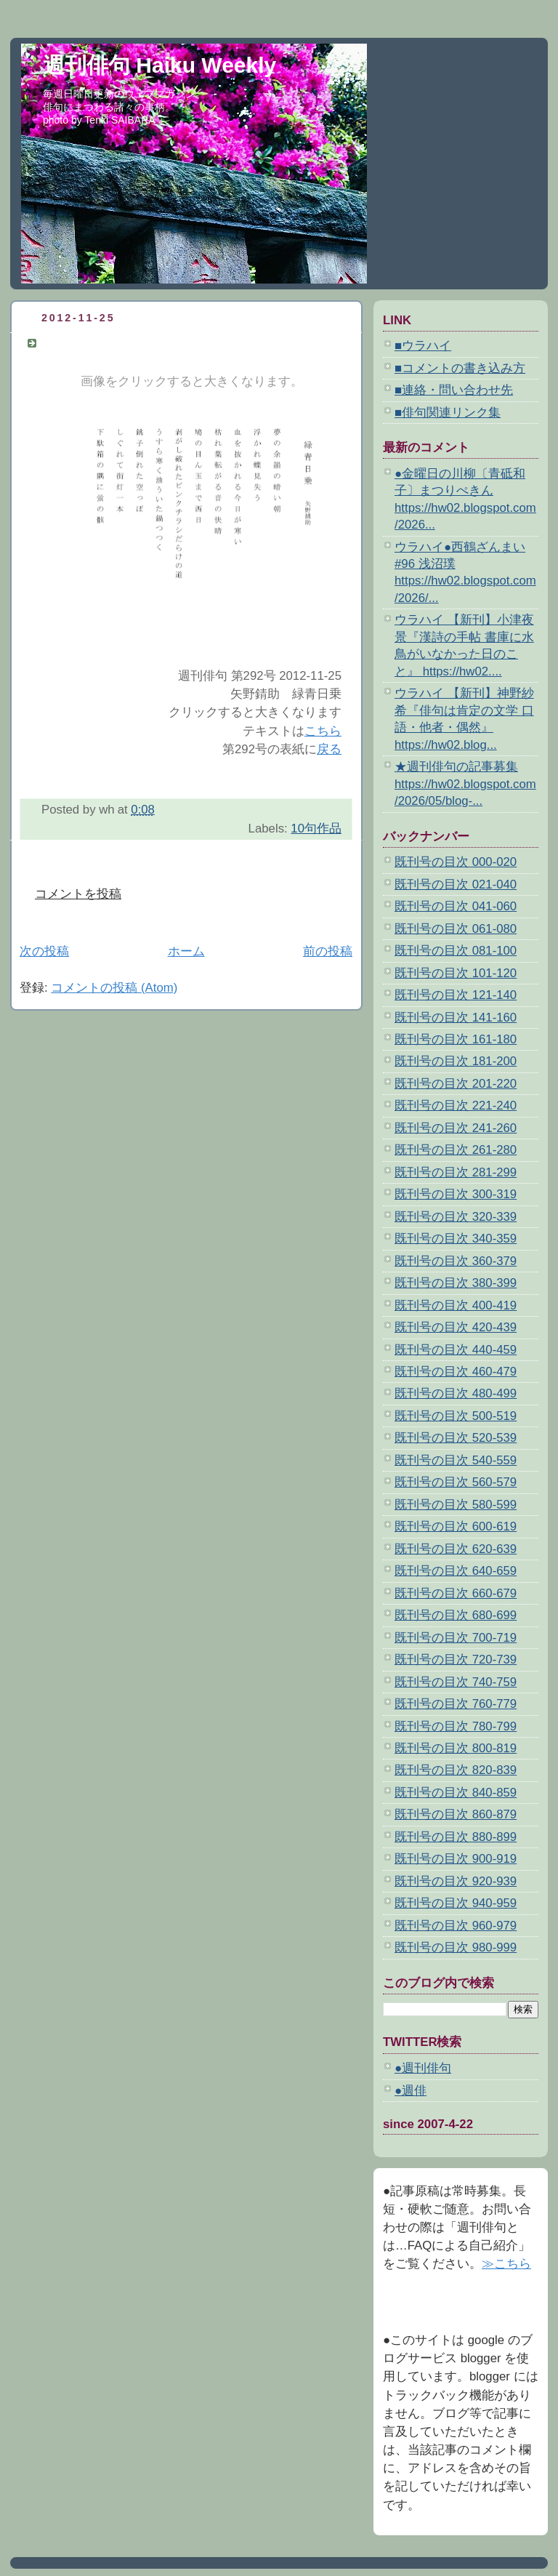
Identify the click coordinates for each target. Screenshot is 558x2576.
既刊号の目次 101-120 (456, 973)
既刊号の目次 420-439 (456, 1327)
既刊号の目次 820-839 (456, 1770)
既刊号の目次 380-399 (456, 1283)
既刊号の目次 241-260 (456, 1128)
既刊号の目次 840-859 (456, 1792)
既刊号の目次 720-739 (456, 1659)
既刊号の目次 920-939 (456, 1881)
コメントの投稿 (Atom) (114, 988)
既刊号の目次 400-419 (456, 1305)
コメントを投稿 (78, 894)
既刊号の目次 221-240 (456, 1105)
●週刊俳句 (423, 2068)
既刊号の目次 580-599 (456, 1505)
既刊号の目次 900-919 (456, 1859)
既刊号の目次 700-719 (456, 1638)
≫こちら (506, 2264)
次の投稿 (44, 951)
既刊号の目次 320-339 (456, 1217)
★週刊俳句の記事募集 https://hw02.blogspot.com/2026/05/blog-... (465, 784)
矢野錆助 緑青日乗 (97, 343)
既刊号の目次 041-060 (456, 906)
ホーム (186, 951)
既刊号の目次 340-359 (456, 1238)
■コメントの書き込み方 (460, 368)
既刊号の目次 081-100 (456, 951)
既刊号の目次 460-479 (456, 1372)
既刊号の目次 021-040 (456, 884)
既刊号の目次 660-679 (456, 1593)
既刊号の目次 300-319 (456, 1194)
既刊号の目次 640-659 (456, 1571)
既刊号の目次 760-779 (456, 1704)
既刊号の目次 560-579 (456, 1482)
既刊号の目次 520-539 (456, 1438)
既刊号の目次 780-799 (456, 1726)
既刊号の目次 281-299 (456, 1172)
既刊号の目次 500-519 (456, 1416)
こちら (322, 731)
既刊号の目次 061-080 (456, 929)
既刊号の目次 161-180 (456, 1039)
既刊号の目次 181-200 (456, 1061)
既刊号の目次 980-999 (456, 1947)
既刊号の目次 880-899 (456, 1837)
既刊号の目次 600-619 (456, 1526)
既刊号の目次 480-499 (456, 1393)
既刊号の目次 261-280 (456, 1150)
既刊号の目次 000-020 (456, 862)
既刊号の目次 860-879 (456, 1814)
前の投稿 (327, 951)
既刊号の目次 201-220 (456, 1084)
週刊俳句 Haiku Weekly (159, 65)
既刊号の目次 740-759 (456, 1682)
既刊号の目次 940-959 (456, 1903)
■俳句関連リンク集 (448, 413)
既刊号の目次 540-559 (456, 1460)
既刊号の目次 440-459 (456, 1350)
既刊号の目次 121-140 (456, 995)
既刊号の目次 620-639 (456, 1549)
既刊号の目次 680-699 (456, 1615)
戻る (329, 749)
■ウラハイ (423, 346)
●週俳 (410, 2091)
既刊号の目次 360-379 (456, 1261)
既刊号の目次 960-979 (456, 1926)
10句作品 (316, 828)
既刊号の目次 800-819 (456, 1748)
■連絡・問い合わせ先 (454, 390)
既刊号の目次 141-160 (456, 1017)
